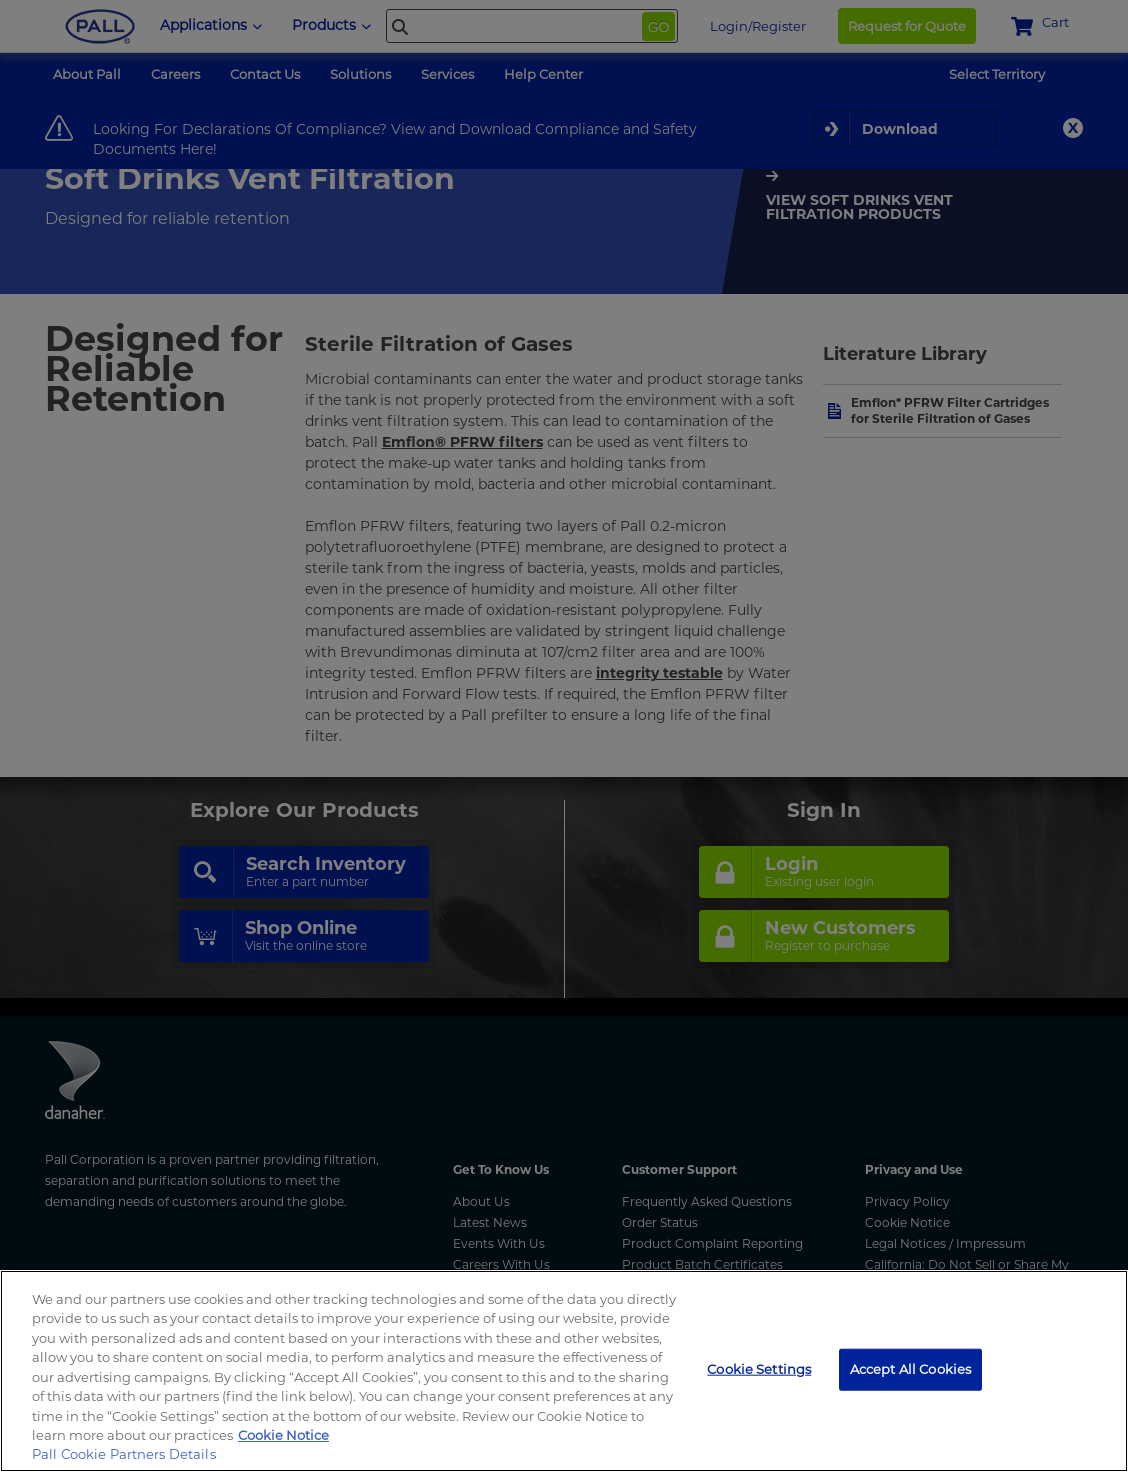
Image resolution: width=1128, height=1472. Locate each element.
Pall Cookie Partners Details (124, 1454)
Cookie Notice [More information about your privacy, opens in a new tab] (283, 1435)
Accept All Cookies (910, 1369)
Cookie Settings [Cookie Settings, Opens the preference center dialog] (759, 1369)
